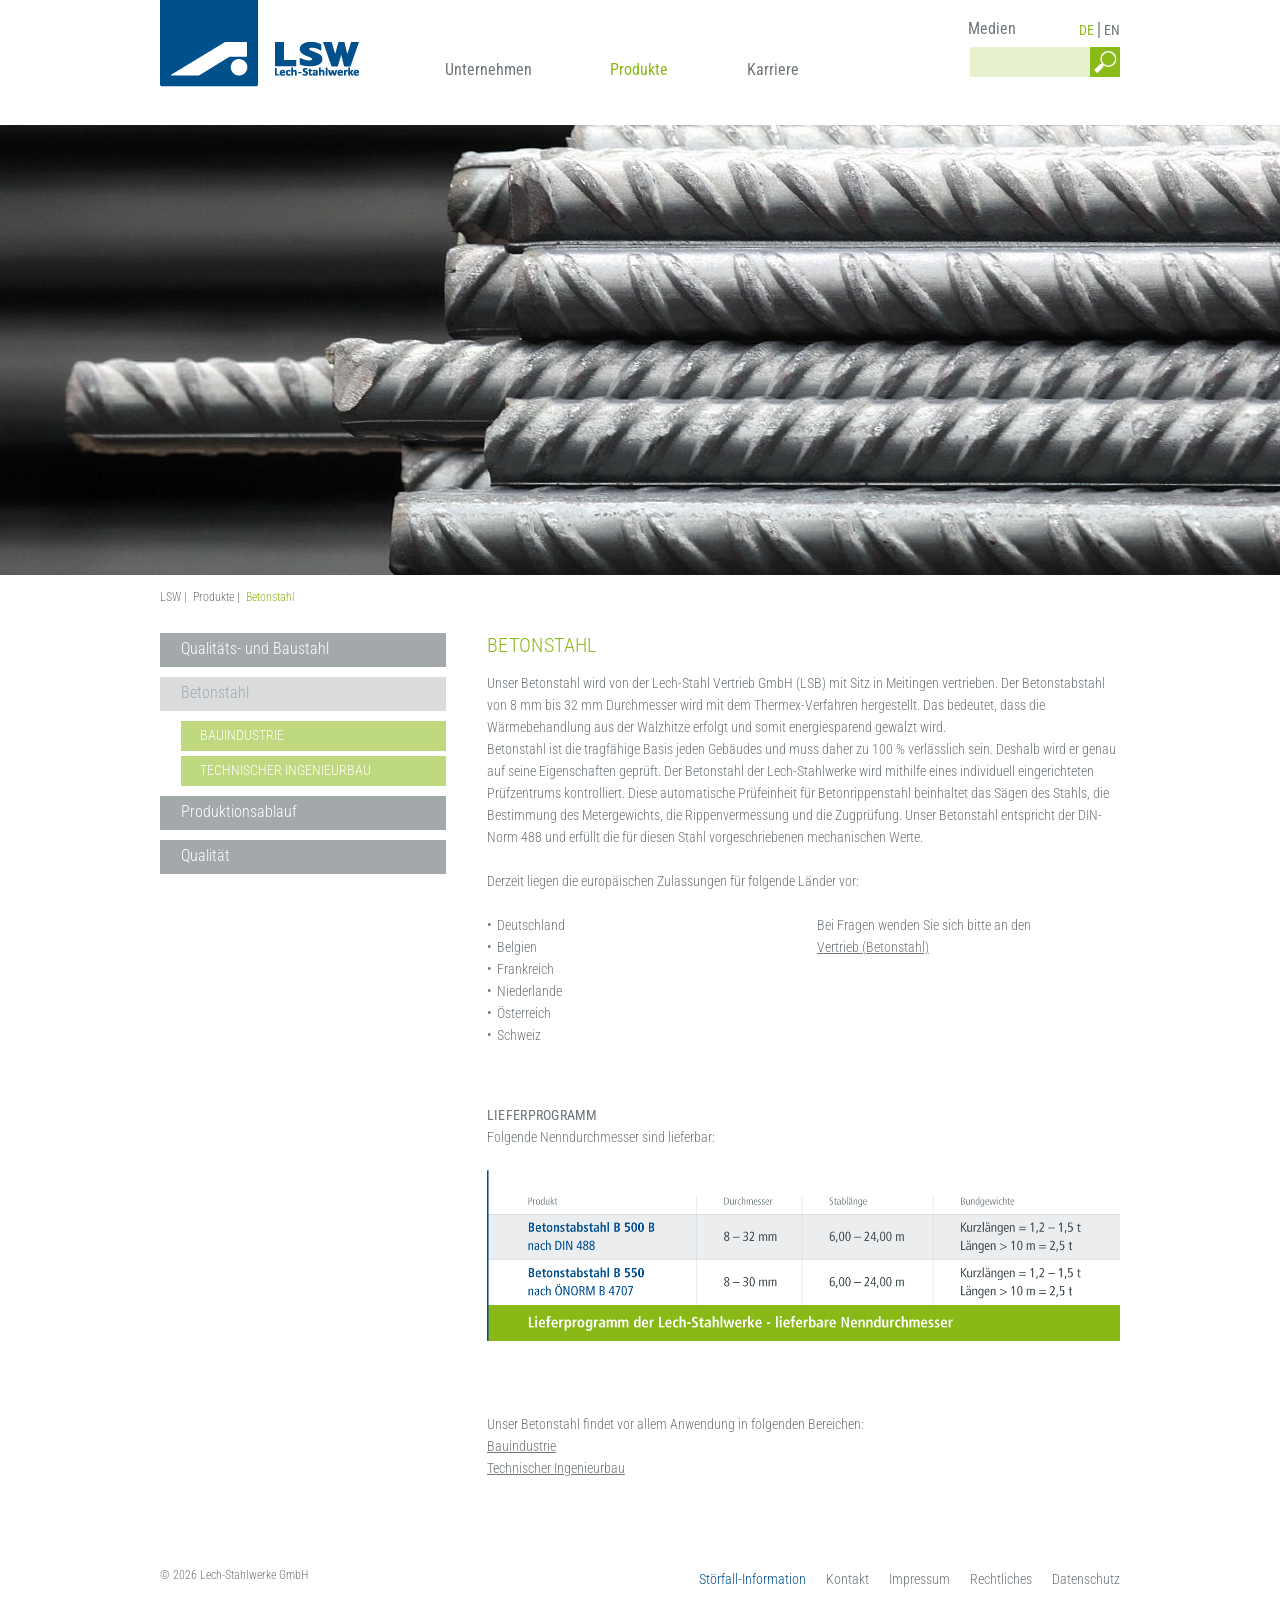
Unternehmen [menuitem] (488, 69)
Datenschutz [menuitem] (1086, 1579)
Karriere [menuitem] (773, 69)
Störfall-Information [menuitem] (752, 1579)
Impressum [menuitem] (919, 1579)
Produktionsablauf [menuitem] (239, 811)
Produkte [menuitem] (639, 69)
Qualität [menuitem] (205, 855)
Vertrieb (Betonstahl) (873, 947)
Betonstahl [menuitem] (215, 692)
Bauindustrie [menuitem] (242, 735)
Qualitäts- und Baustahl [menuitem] (255, 648)
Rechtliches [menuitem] (1001, 1579)
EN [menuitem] (1112, 30)
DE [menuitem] (1086, 30)
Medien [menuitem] (992, 28)
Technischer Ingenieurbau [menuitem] (285, 770)
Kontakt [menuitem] (847, 1579)
